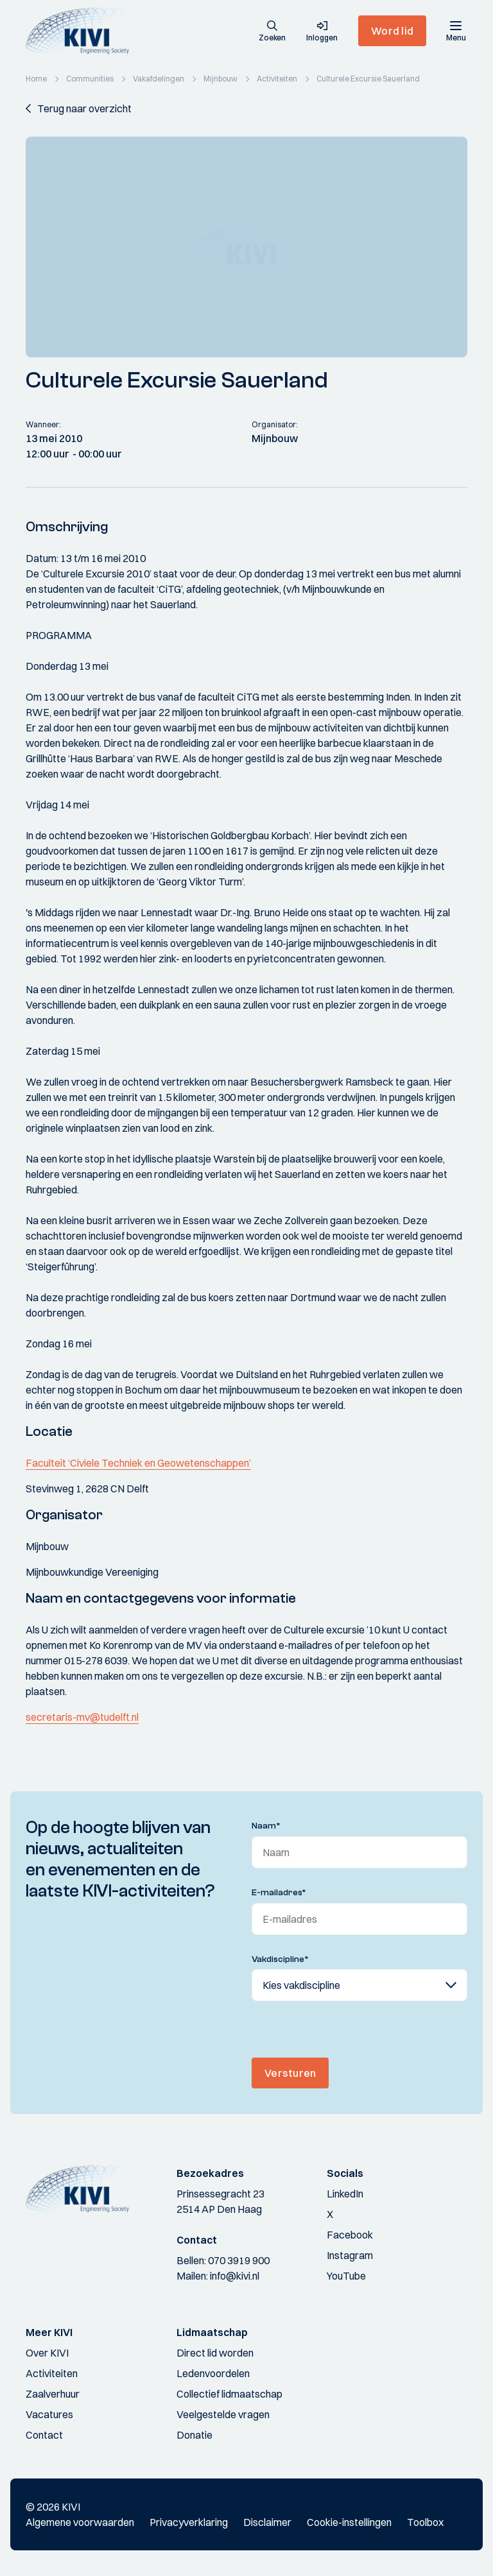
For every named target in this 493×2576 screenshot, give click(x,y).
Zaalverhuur (53, 2393)
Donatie (194, 2434)
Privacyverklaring (189, 2522)
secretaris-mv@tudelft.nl (82, 1716)
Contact (44, 2434)
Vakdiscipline (280, 1959)
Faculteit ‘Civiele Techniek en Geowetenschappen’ (138, 1462)
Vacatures (49, 2414)
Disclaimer (267, 2522)
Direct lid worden (215, 2352)
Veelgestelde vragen (223, 2414)
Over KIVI (47, 2352)
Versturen (290, 2073)
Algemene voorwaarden (80, 2522)
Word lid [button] (392, 30)
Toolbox (425, 2522)
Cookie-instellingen (349, 2522)
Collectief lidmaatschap (229, 2393)
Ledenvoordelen (213, 2373)
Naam (266, 1826)
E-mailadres (279, 1893)
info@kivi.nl (234, 2275)
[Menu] (455, 31)
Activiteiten (52, 2373)
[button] (272, 32)
